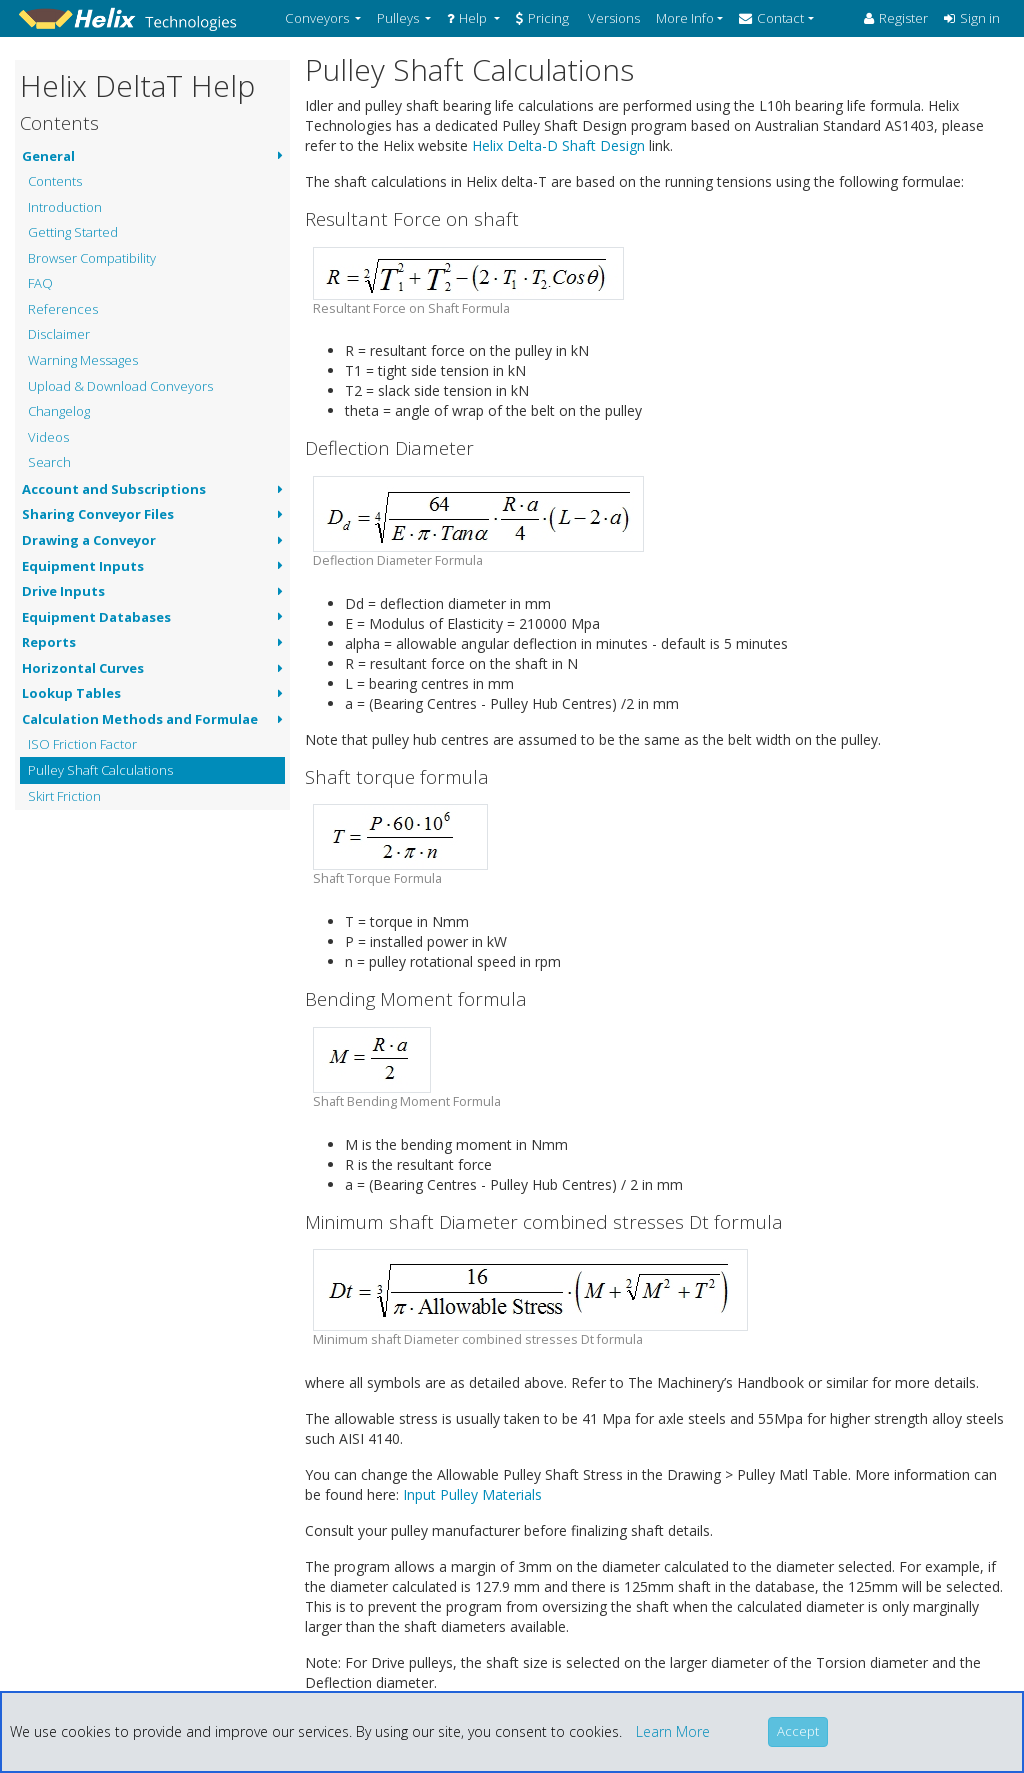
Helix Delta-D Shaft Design (558, 145)
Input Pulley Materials (472, 1494)
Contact (771, 18)
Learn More (673, 1731)
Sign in (972, 18)
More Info (685, 18)
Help (468, 18)
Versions (612, 18)
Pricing (542, 18)
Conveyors (318, 18)
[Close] (798, 1732)
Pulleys (399, 18)
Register (896, 18)
